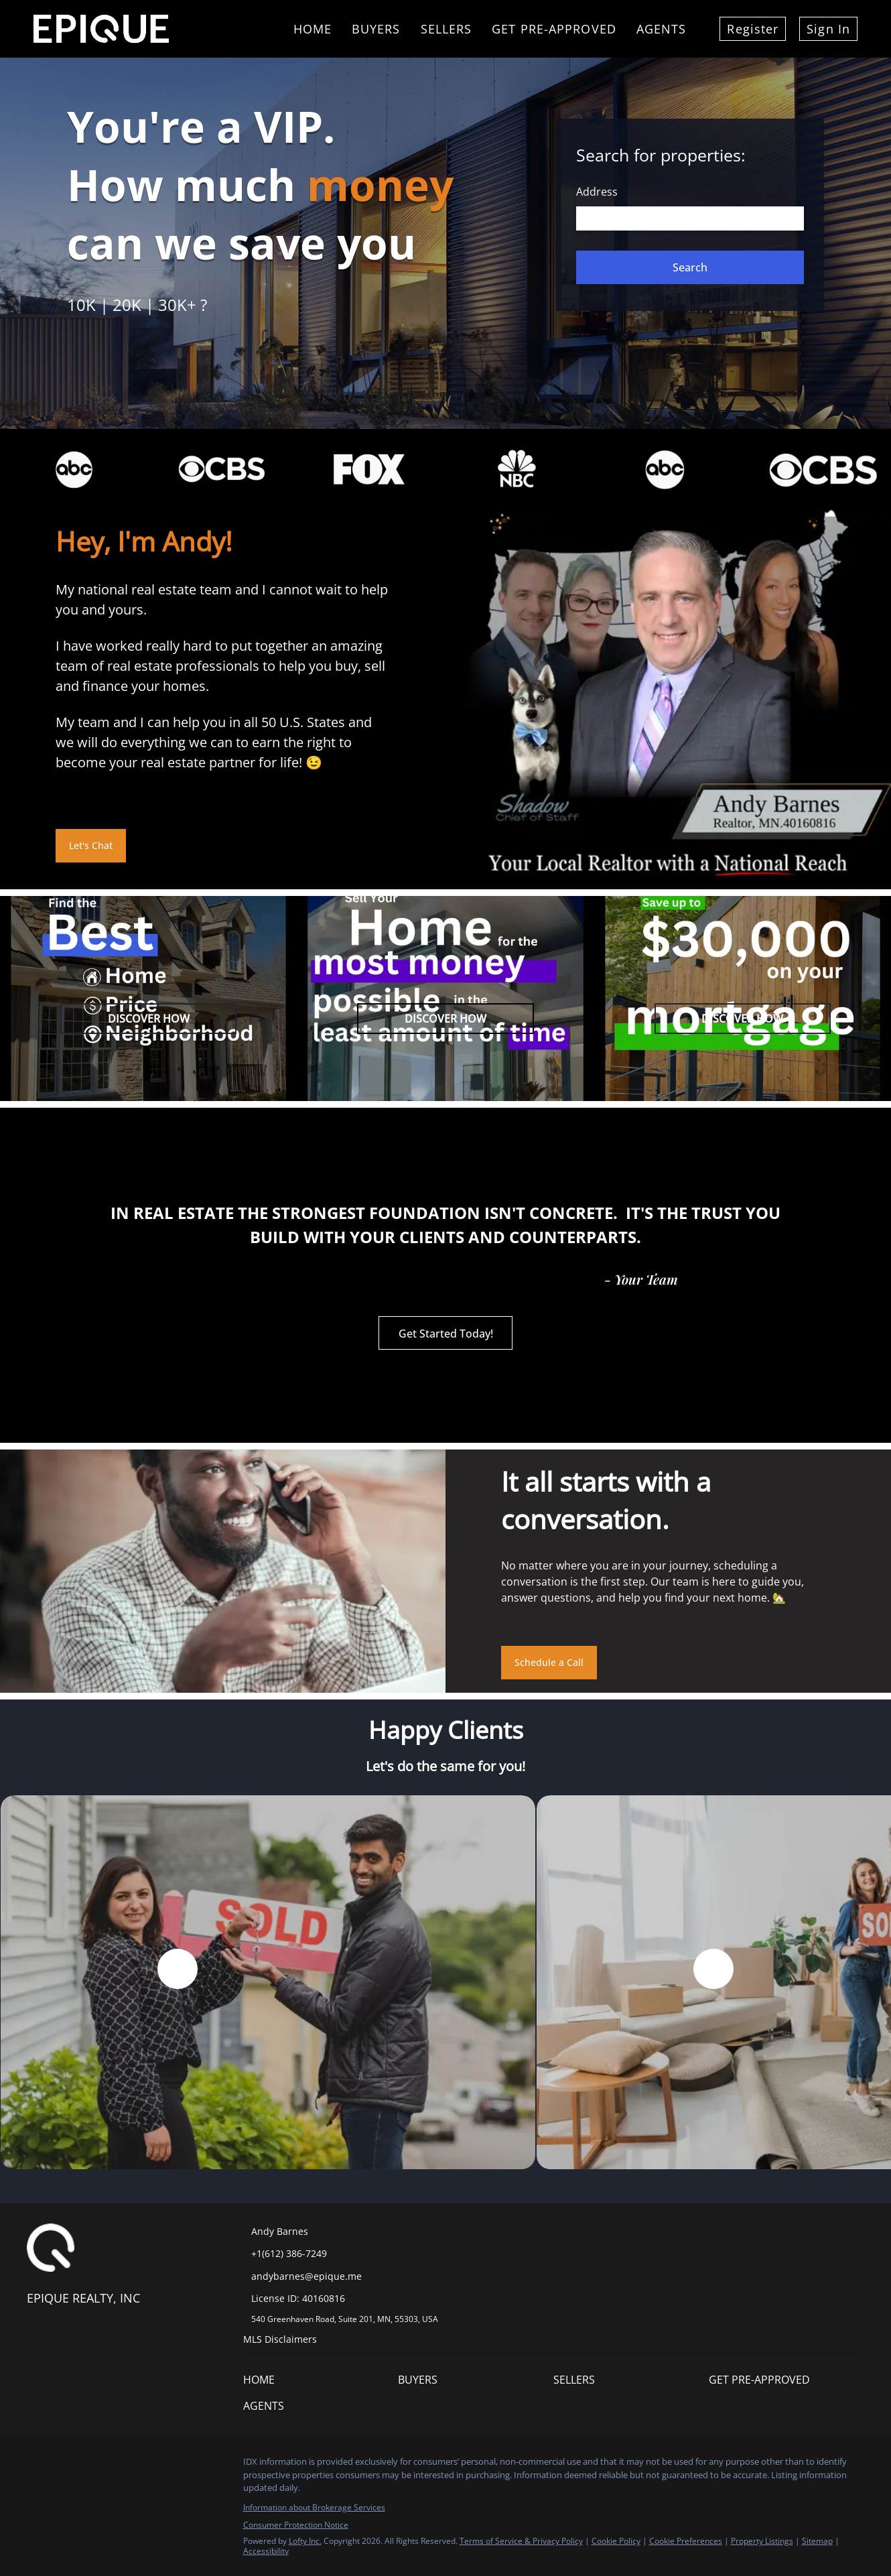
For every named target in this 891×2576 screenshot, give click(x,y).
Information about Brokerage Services (314, 2507)
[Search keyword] (690, 218)
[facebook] (37, 2465)
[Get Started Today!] (445, 1333)
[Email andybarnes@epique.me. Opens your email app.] (325, 2276)
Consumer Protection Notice (295, 2524)
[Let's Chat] (91, 845)
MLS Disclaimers (280, 2339)
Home (312, 29)
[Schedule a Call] (549, 1662)
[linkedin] (64, 2465)
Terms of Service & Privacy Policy (521, 2541)
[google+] (144, 2465)
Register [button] (752, 29)
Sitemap (817, 2541)
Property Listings (762, 2541)
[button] (690, 267)
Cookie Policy (616, 2541)
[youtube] (117, 2465)
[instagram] (90, 2465)
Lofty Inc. (305, 2541)
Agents (661, 29)
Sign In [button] (828, 29)
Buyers (376, 29)
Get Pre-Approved (554, 29)
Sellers (446, 29)
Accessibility (266, 2551)
